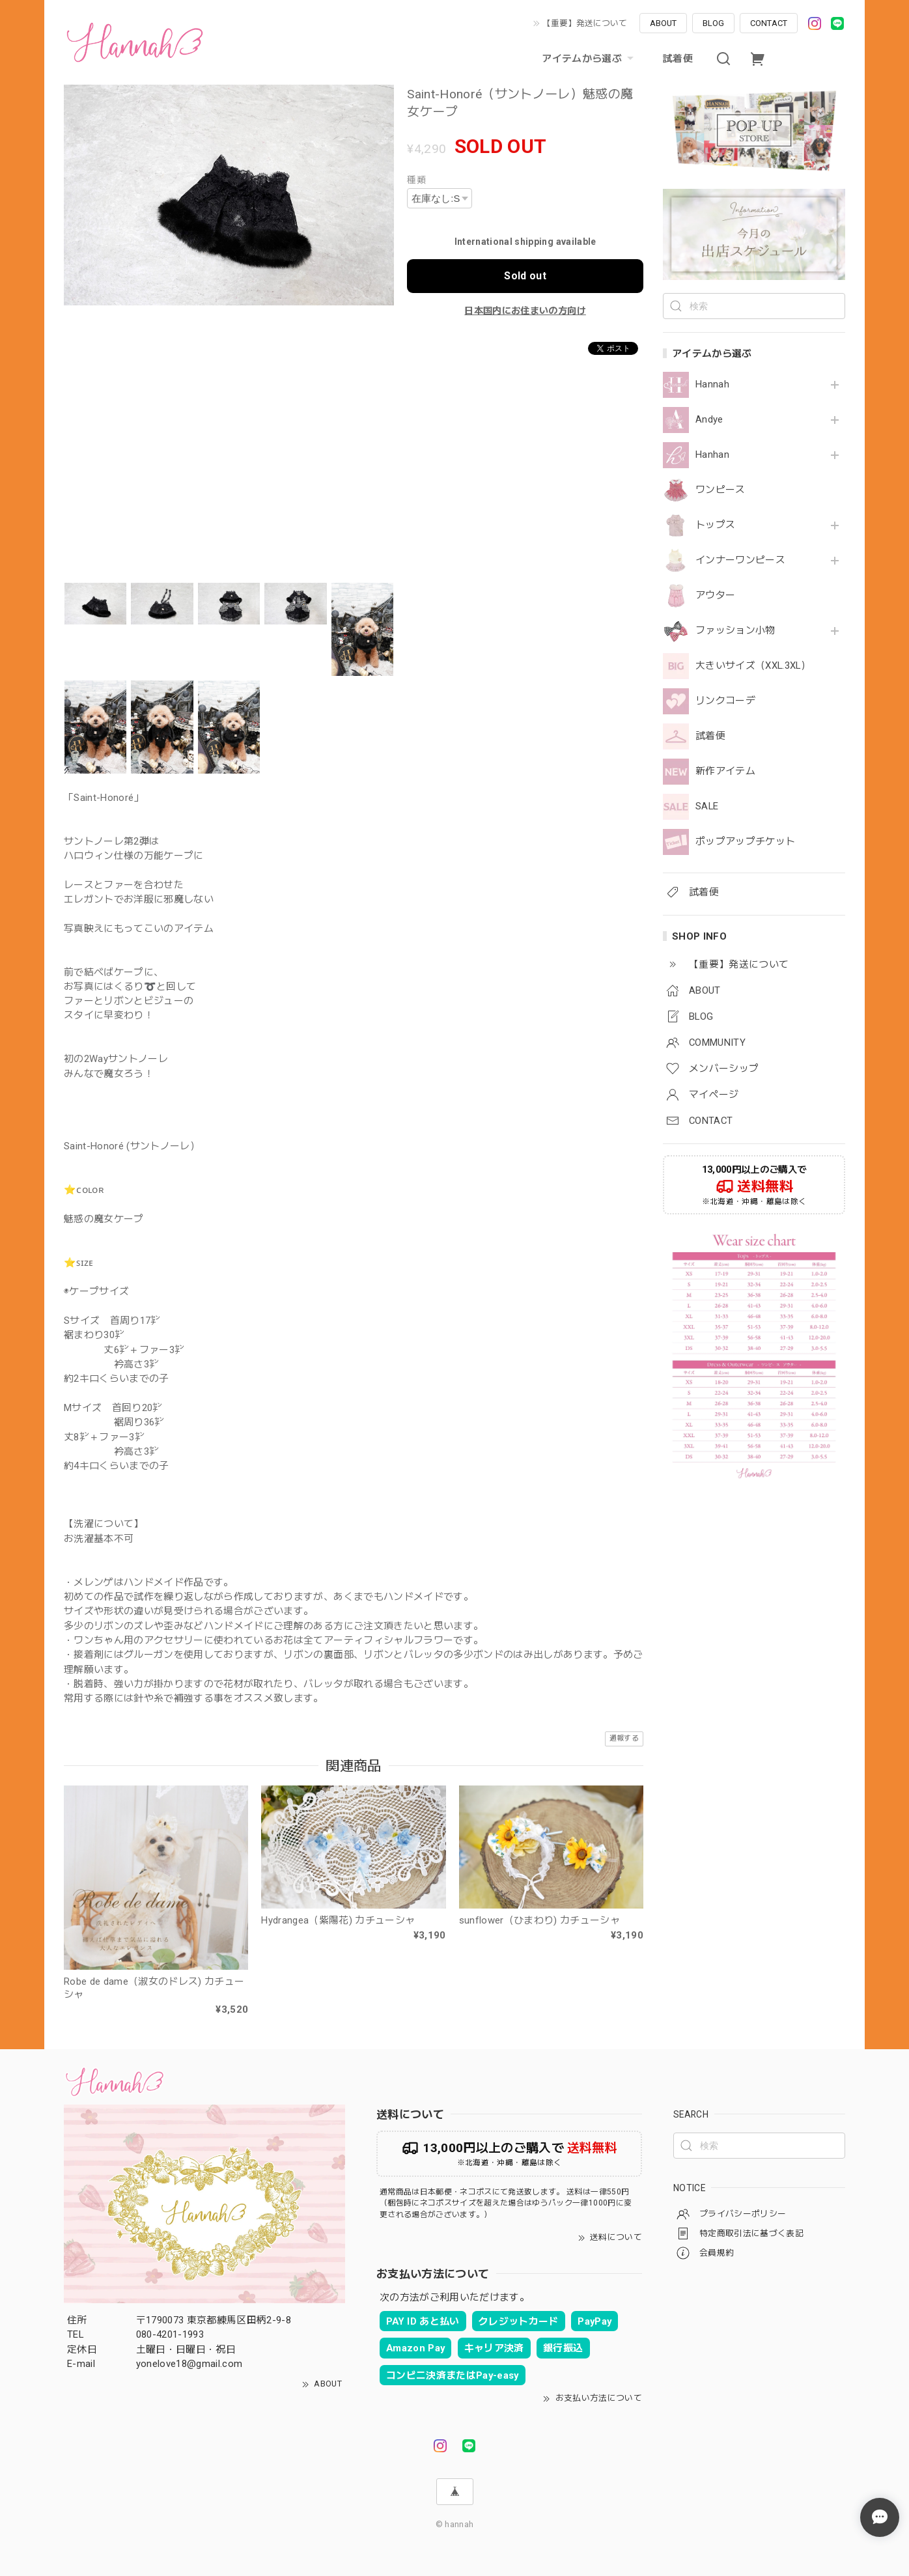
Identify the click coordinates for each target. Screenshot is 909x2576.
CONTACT (768, 23)
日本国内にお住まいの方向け (524, 310)
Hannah (712, 384)
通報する (624, 1738)
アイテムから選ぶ (589, 58)
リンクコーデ (725, 701)
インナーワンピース (740, 560)
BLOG (713, 23)
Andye (709, 419)
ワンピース (720, 490)
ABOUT (663, 23)
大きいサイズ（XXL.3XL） (753, 665)
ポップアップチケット (745, 841)
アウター (715, 595)
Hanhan (712, 454)
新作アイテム (725, 771)
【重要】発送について (584, 23)
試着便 (678, 58)
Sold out (525, 276)
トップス (715, 525)
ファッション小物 (735, 630)
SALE (706, 806)
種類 (416, 180)
